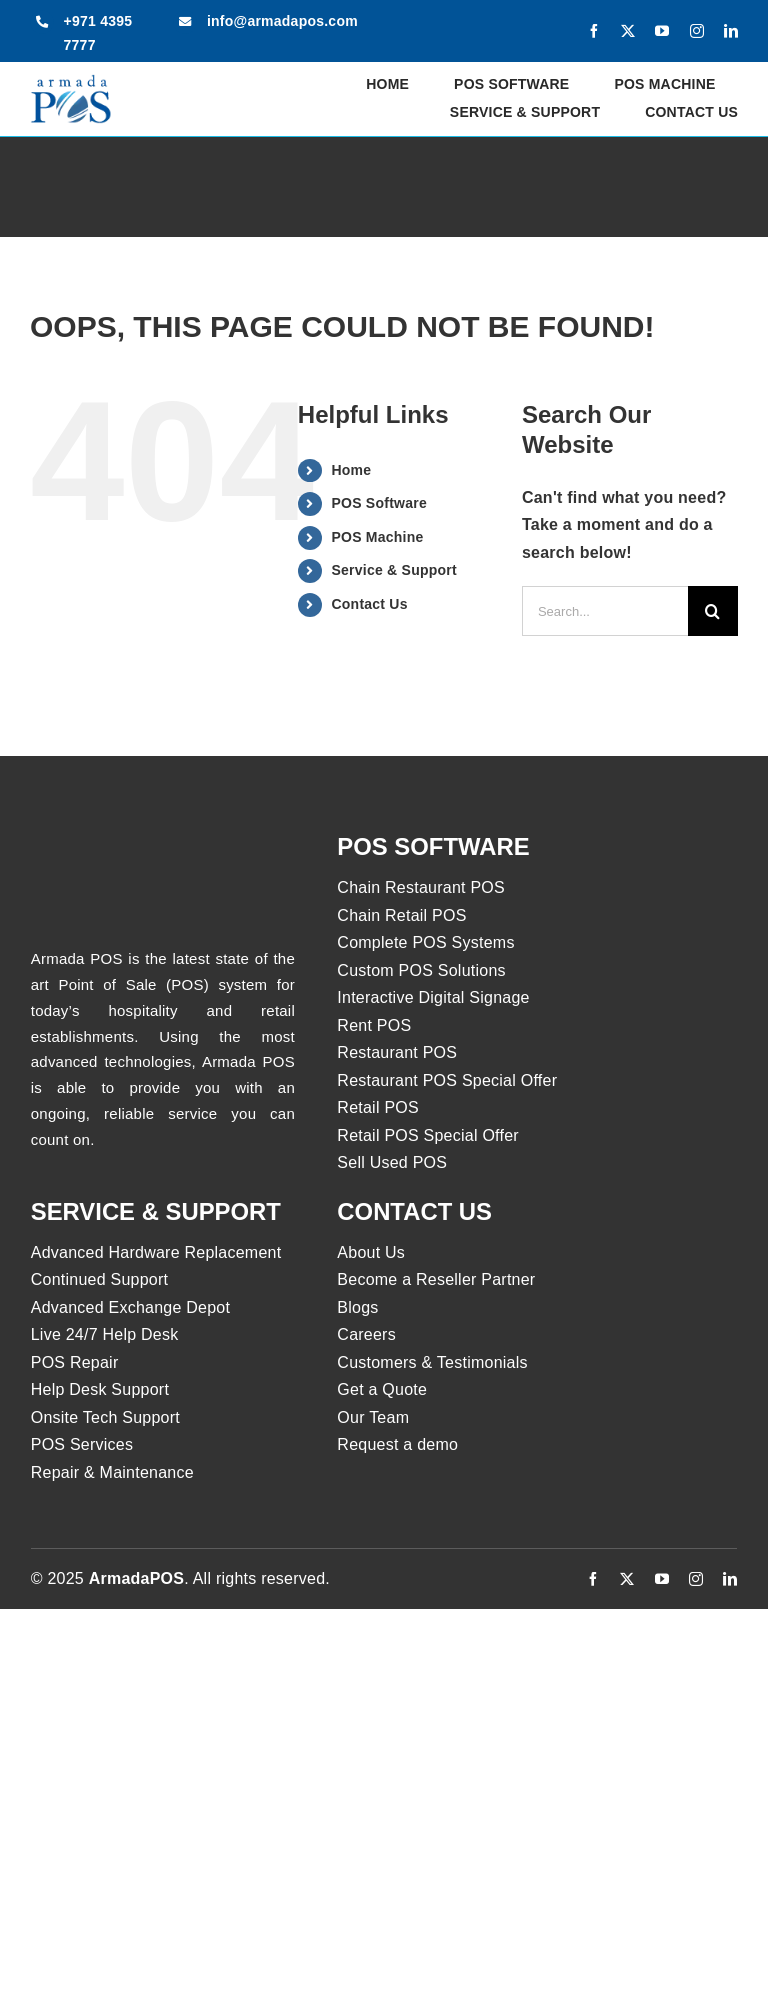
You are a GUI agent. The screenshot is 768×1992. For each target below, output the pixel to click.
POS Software (378, 503)
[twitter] (628, 31)
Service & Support (393, 570)
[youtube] (662, 31)
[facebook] (594, 31)
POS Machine (377, 537)
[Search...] (605, 611)
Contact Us (369, 604)
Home (351, 470)
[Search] (713, 611)
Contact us (414, 1211)
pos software (433, 846)
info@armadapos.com (282, 21)
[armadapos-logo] (71, 81)
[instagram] (697, 31)
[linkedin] (731, 31)
